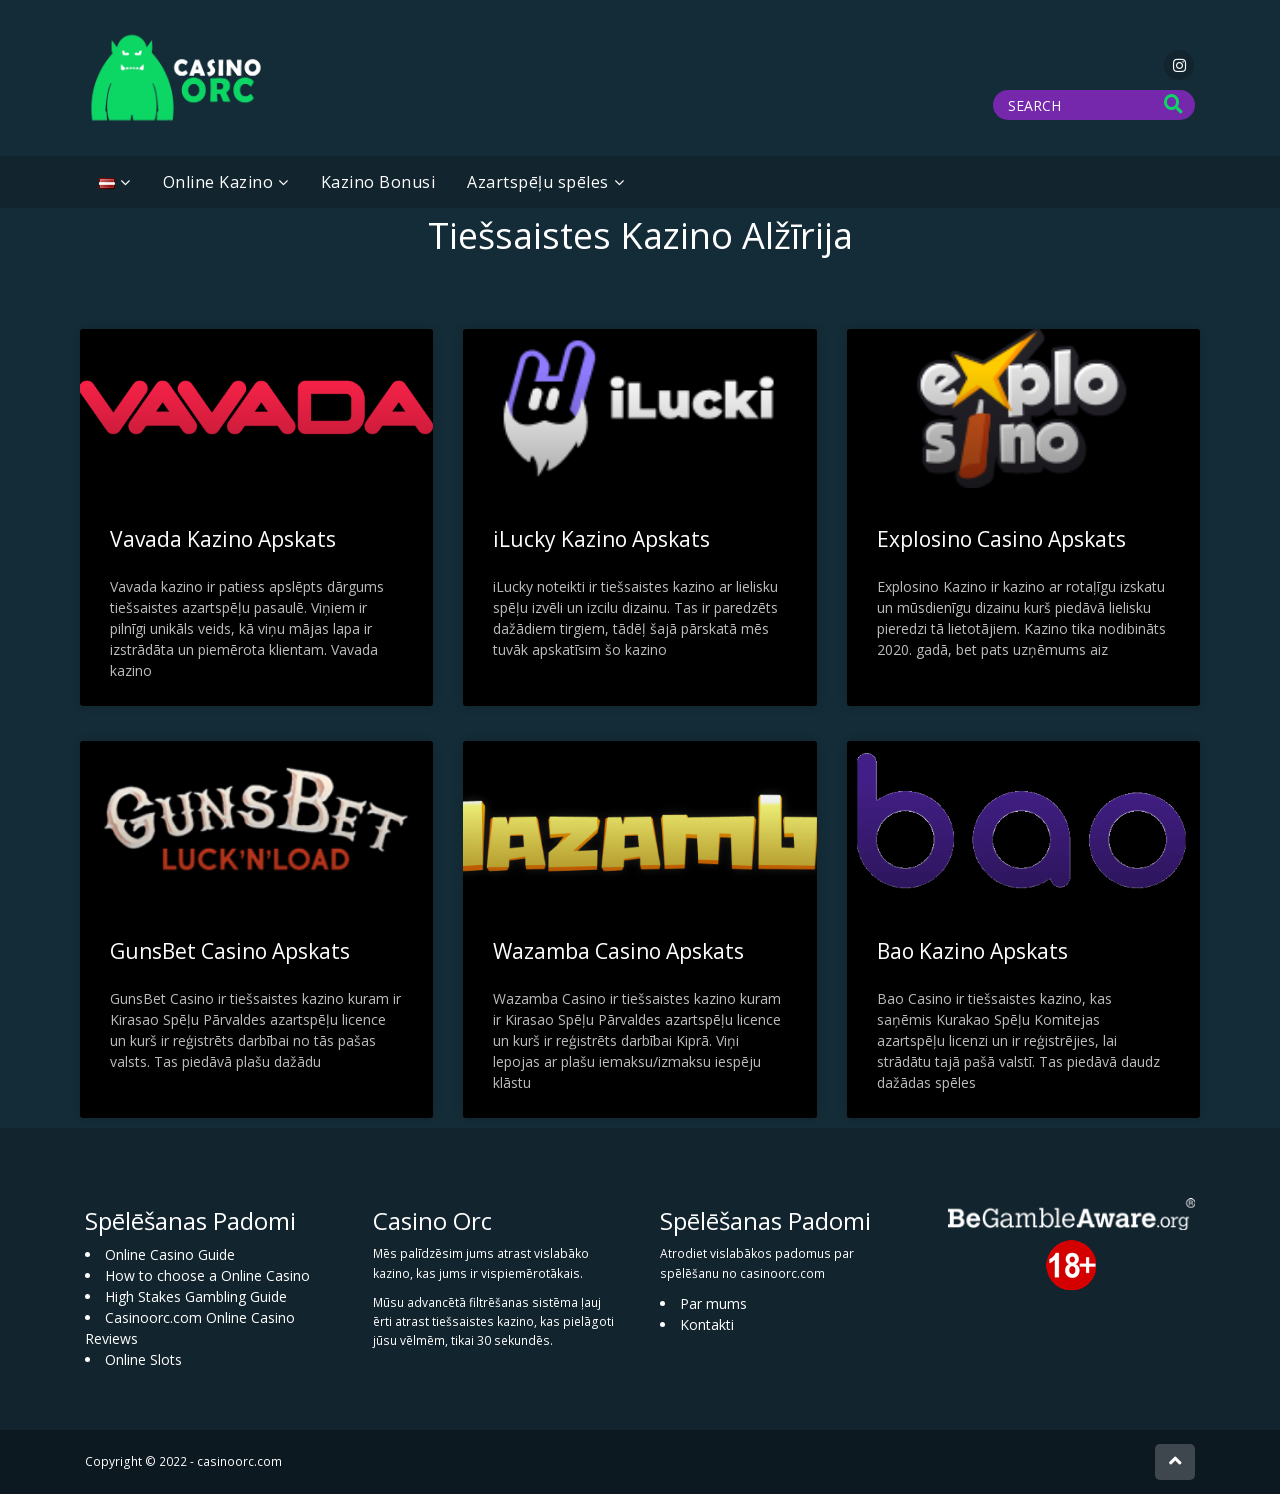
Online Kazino (218, 182)
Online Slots (143, 1359)
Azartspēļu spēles (538, 182)
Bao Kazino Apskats (972, 951)
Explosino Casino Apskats (1001, 539)
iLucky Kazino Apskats (601, 539)
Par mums (713, 1303)
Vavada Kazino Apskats (223, 539)
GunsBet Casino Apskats (230, 951)
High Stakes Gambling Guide (196, 1296)
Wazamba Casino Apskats (618, 951)
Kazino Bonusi (378, 182)
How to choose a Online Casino (207, 1275)
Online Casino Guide (170, 1254)
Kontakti (707, 1324)
